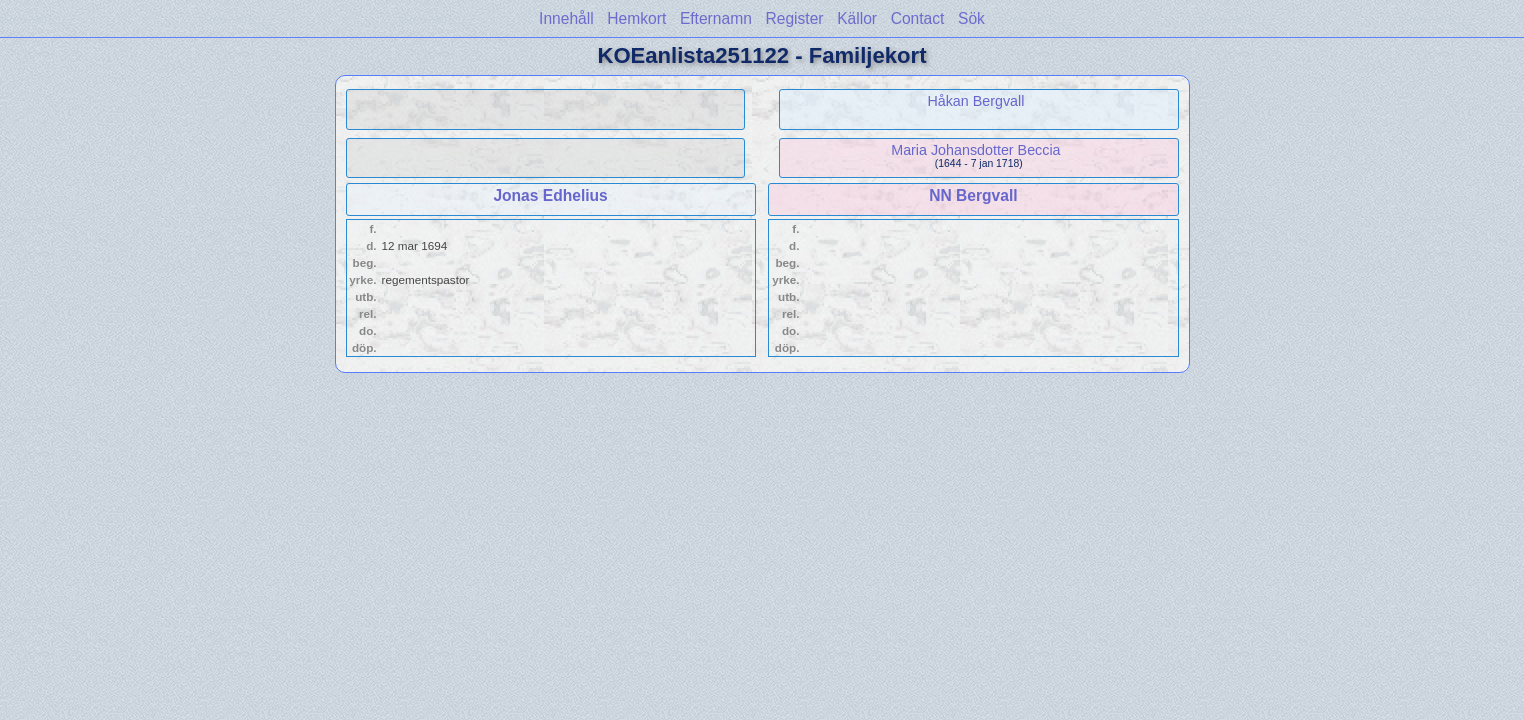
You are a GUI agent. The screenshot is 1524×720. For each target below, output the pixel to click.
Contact (918, 18)
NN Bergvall (973, 195)
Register (794, 18)
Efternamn (716, 18)
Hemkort (636, 18)
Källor (857, 18)
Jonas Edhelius (550, 195)
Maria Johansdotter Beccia (975, 150)
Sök (971, 18)
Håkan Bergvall (975, 101)
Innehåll (566, 18)
